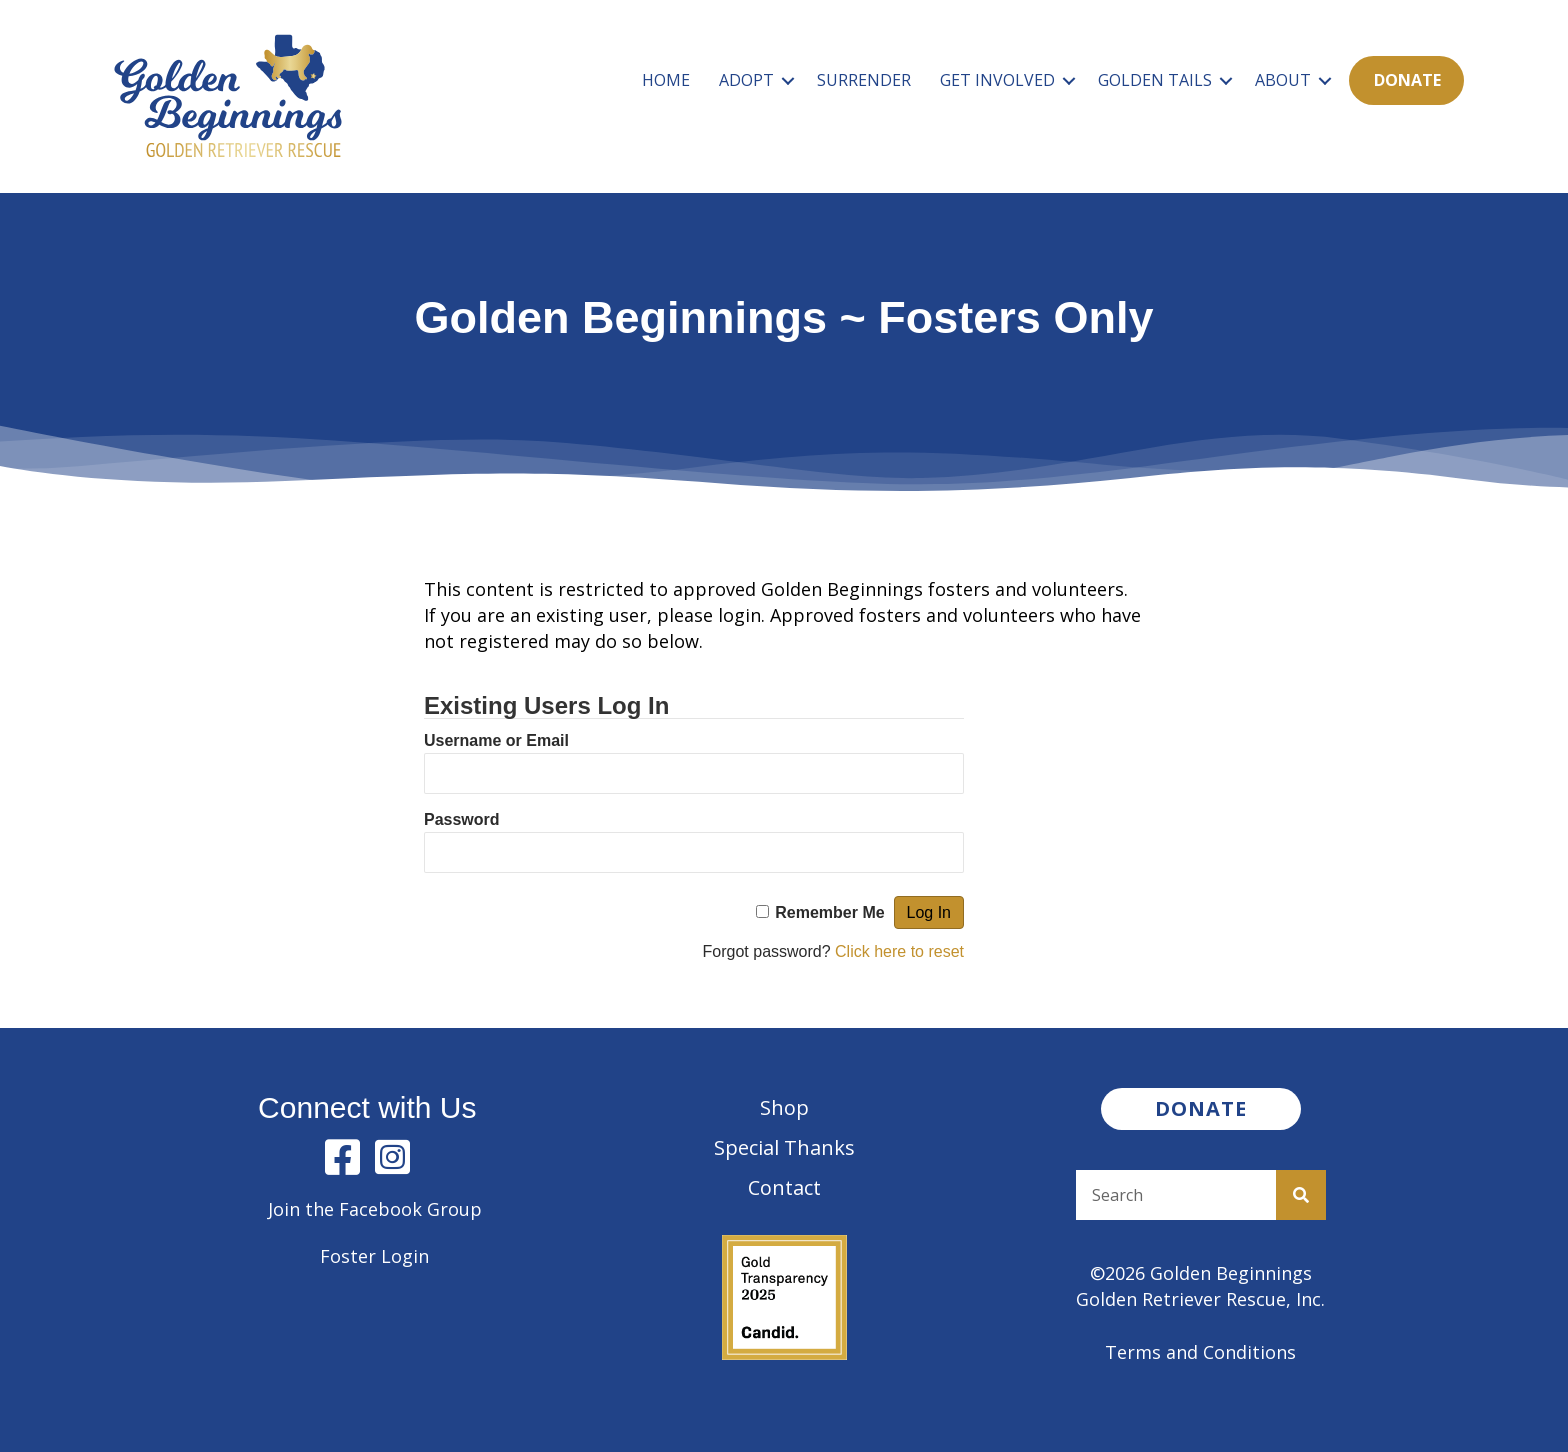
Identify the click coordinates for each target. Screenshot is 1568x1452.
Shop (784, 1107)
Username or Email (496, 740)
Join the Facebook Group (375, 1209)
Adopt (746, 80)
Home (666, 80)
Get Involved (997, 80)
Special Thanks (784, 1147)
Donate (1407, 80)
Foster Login (374, 1256)
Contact (784, 1187)
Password (462, 819)
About (1283, 80)
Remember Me (829, 912)
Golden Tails (1155, 80)
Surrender (864, 80)
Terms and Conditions (1200, 1352)
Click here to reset (899, 951)
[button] (788, 80)
